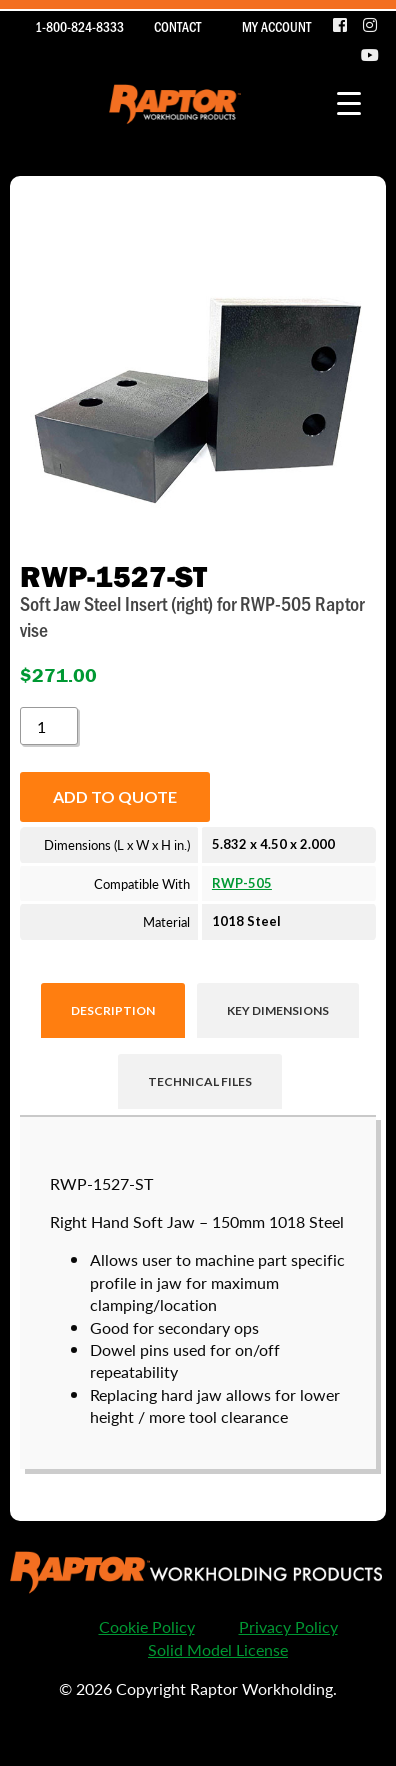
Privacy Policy (288, 1626)
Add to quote (115, 796)
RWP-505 (242, 883)
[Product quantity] (49, 726)
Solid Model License (218, 1649)
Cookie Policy (147, 1626)
